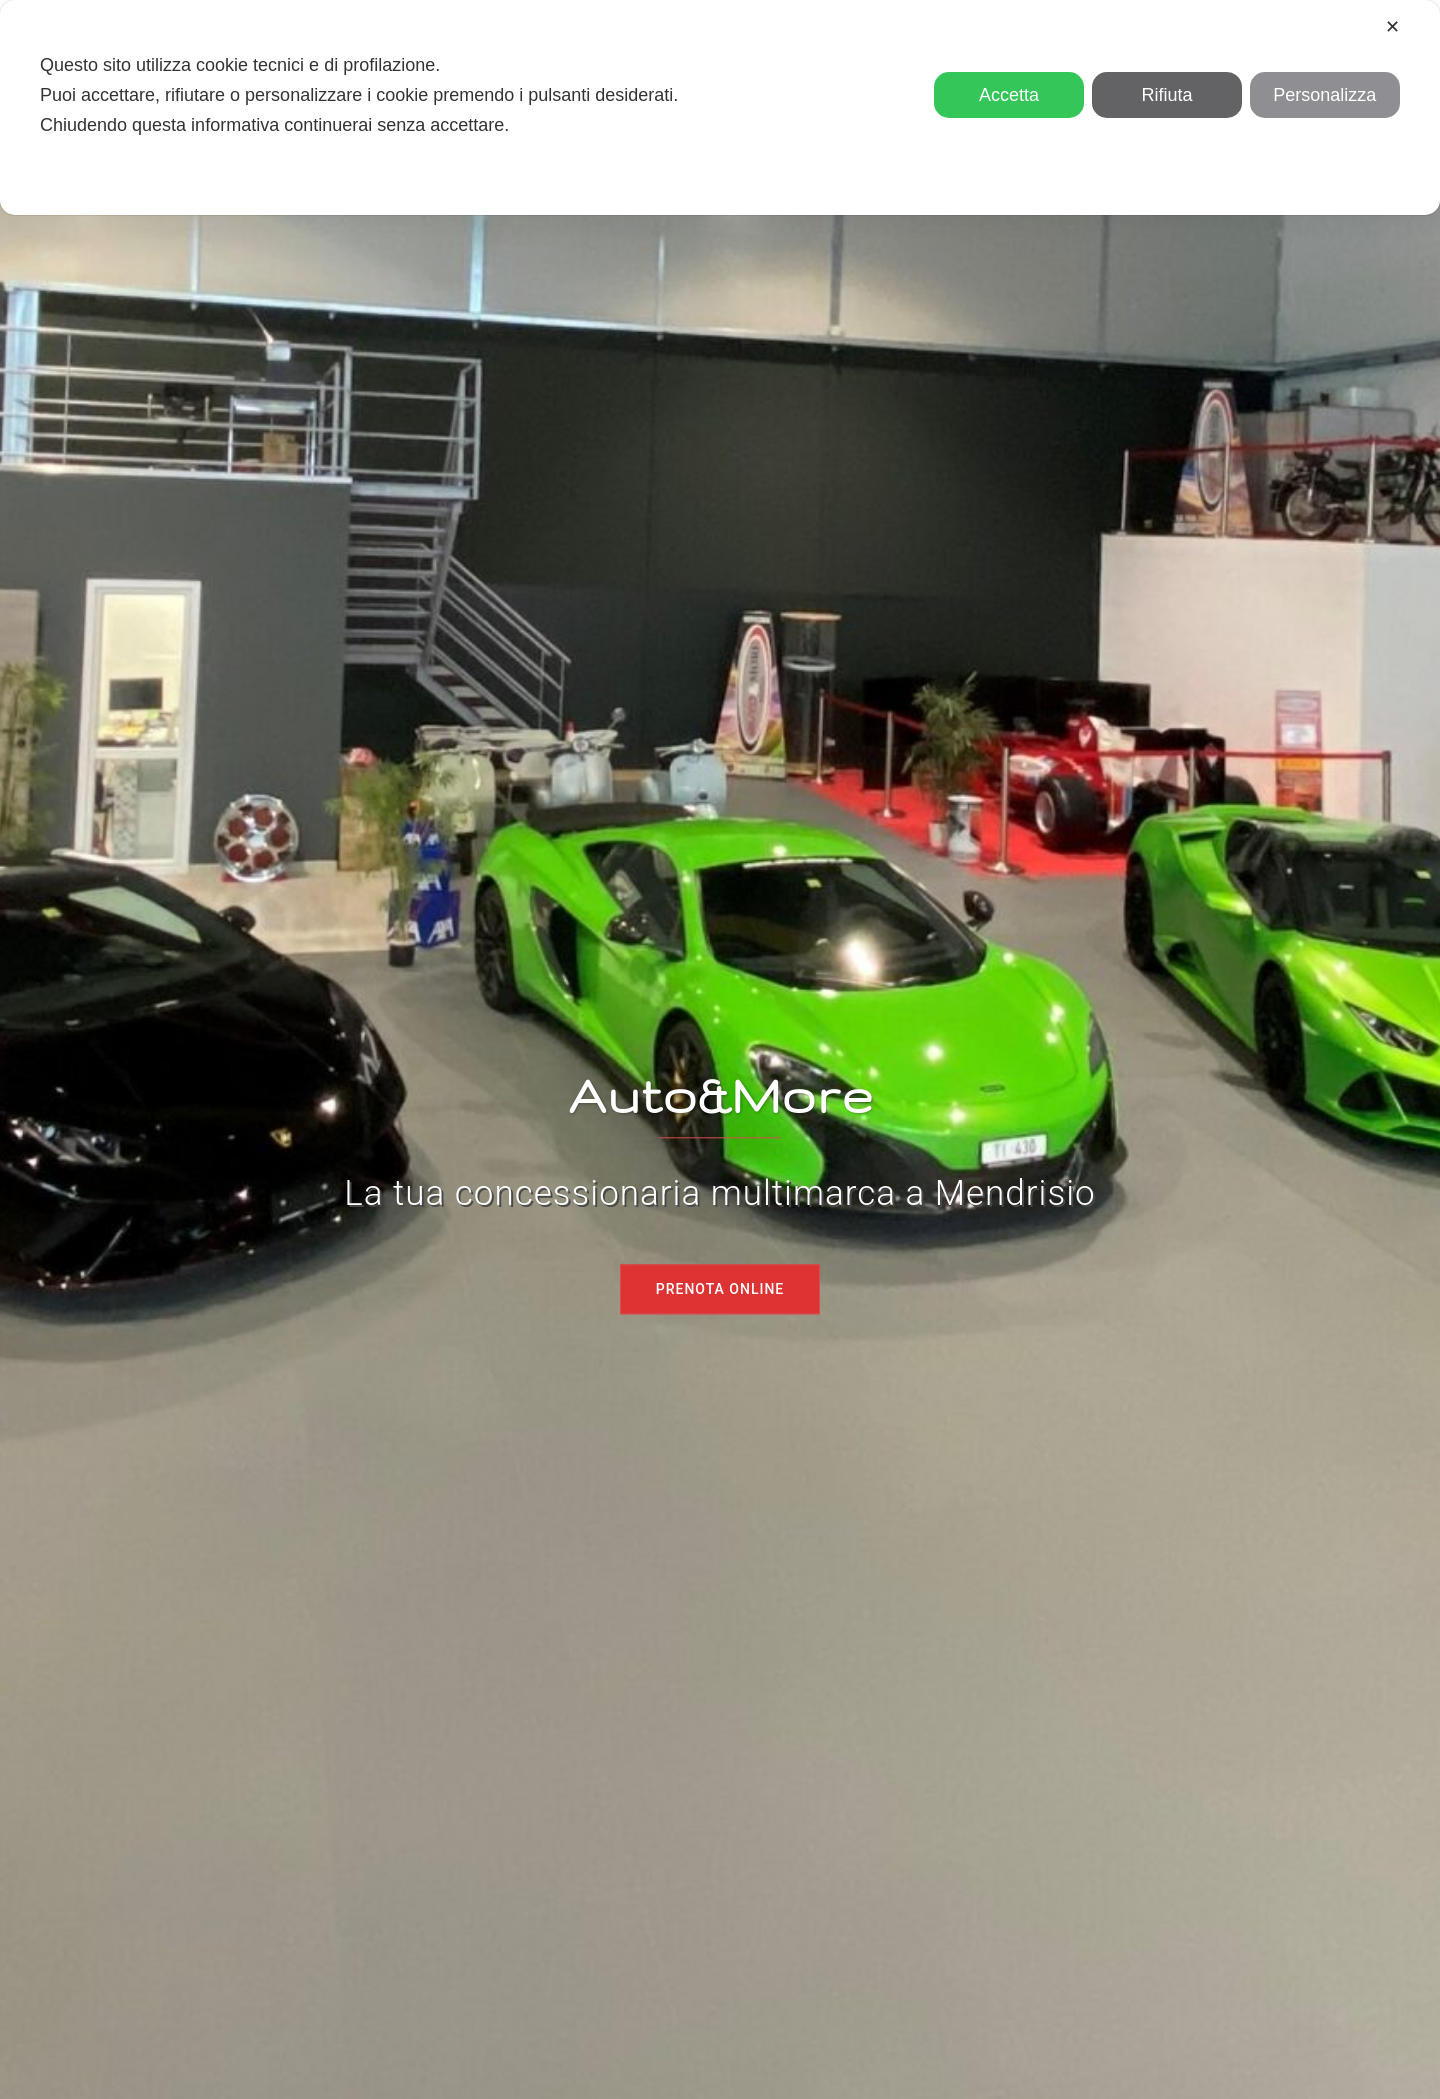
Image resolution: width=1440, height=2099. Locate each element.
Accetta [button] (1009, 95)
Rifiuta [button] (1166, 95)
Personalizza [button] (1324, 95)
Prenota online (720, 1289)
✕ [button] (1392, 27)
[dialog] (720, 107)
